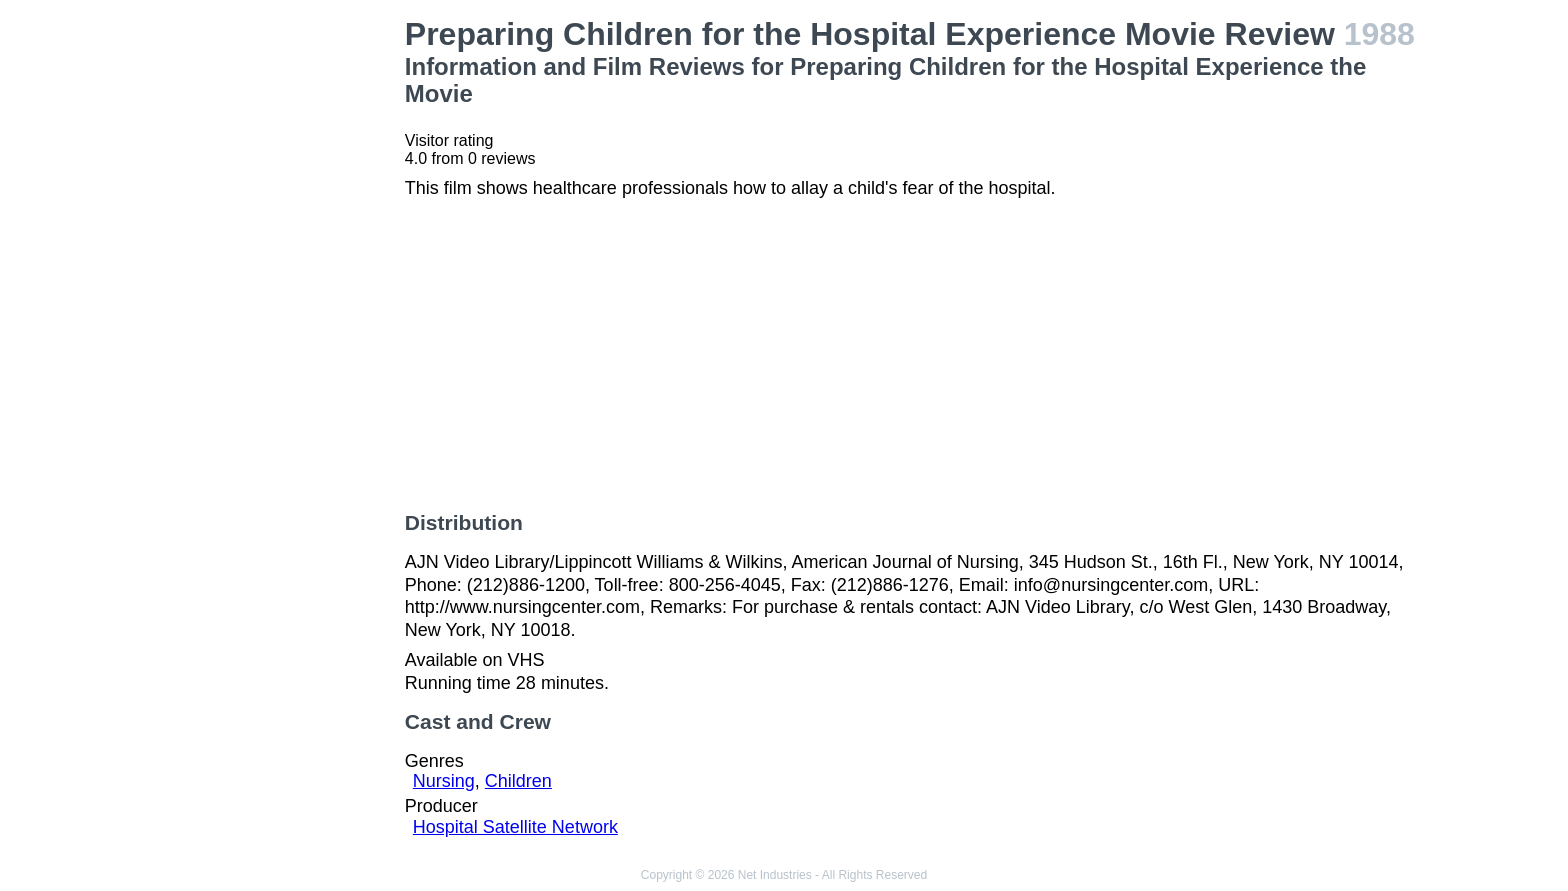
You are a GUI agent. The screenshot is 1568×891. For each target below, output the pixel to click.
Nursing (444, 781)
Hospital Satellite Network (515, 827)
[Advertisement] (272, 316)
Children (518, 781)
